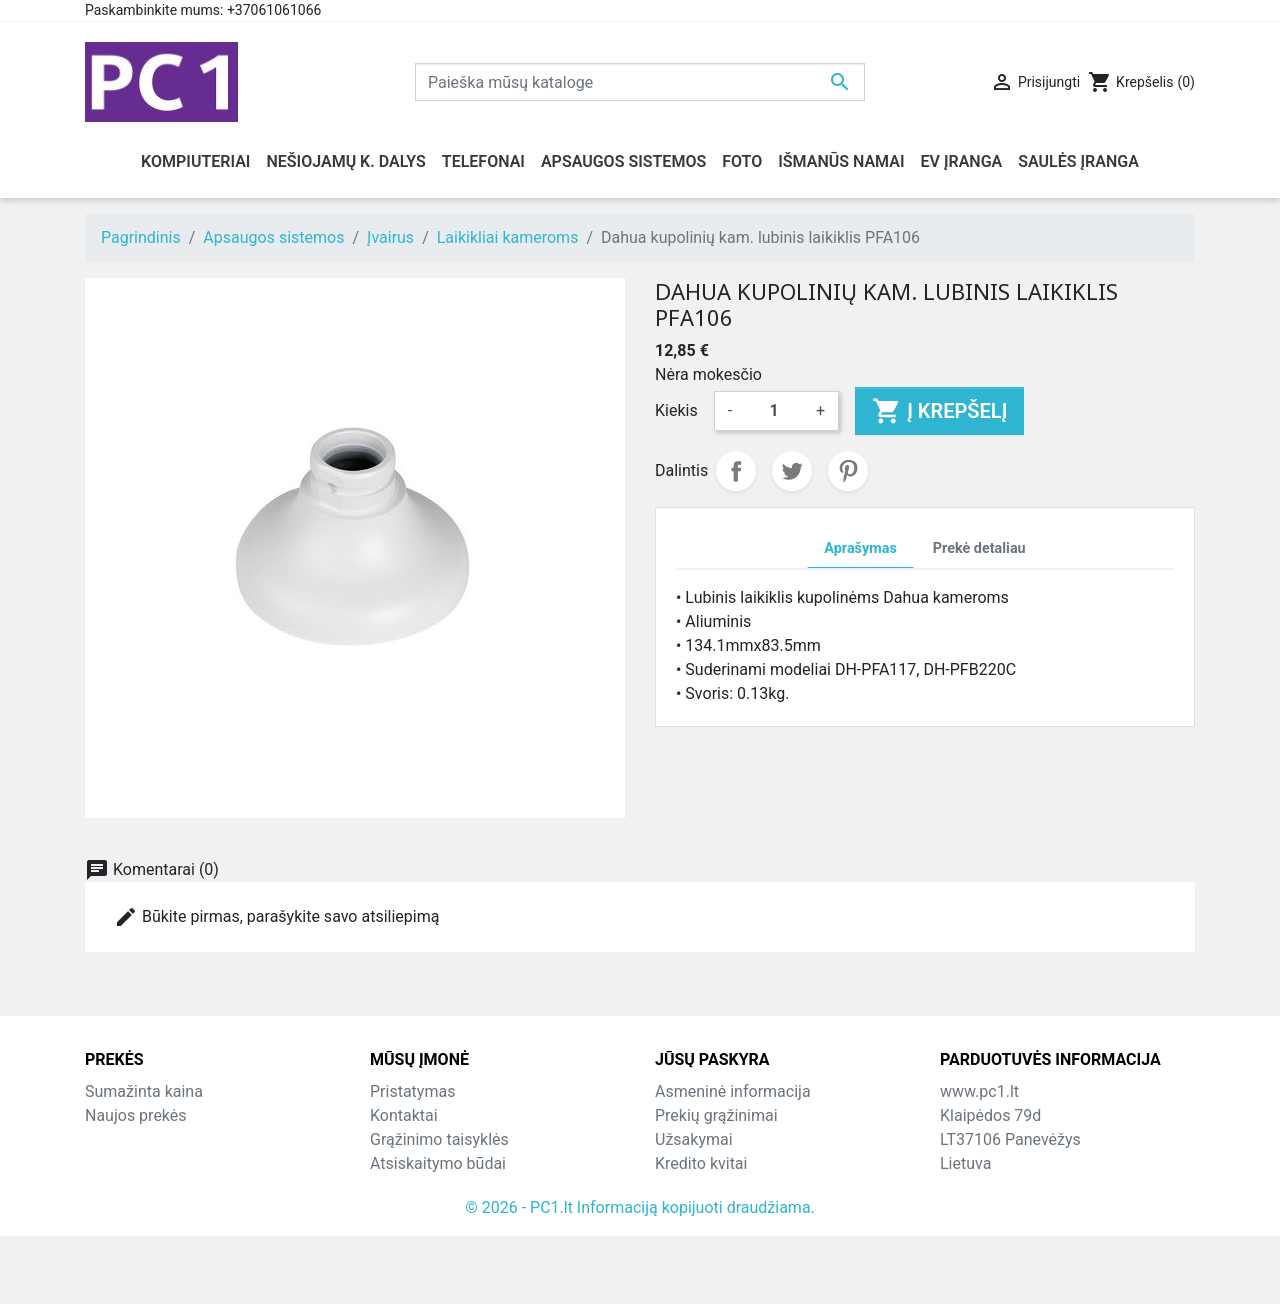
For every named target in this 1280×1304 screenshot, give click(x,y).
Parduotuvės (414, 1235)
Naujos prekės (136, 1115)
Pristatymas (412, 1091)
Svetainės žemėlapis (443, 1211)
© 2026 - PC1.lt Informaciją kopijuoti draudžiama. (640, 1275)
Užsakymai (694, 1139)
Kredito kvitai (701, 1163)
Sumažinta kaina (144, 1091)
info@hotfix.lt (1069, 1235)
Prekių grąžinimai (716, 1115)
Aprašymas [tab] (860, 548)
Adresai (682, 1187)
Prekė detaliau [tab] (979, 548)
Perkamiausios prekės (163, 1139)
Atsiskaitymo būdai (438, 1163)
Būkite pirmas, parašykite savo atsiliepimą (276, 917)
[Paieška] (640, 82)
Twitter (792, 471)
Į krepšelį (939, 411)
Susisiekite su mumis (445, 1187)
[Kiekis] (774, 411)
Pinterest (848, 471)
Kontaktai (404, 1115)
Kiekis (676, 410)
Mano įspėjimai (709, 1235)
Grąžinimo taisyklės (439, 1139)
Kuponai (684, 1211)
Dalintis (736, 471)
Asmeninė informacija (733, 1091)
